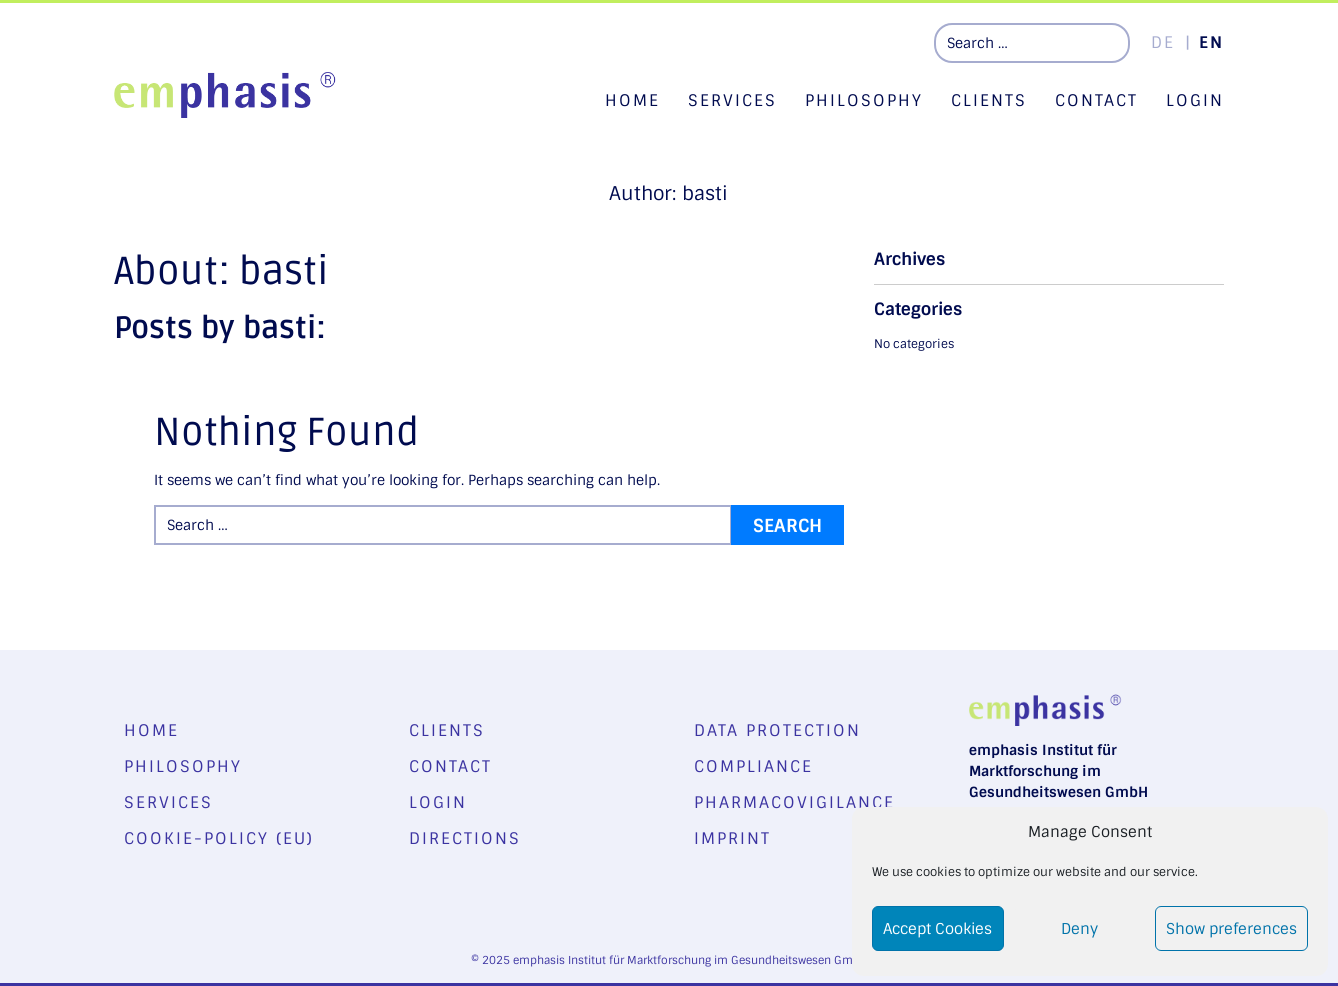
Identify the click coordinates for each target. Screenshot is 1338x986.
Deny (1079, 929)
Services (732, 100)
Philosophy (864, 100)
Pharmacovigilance (794, 802)
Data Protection (777, 730)
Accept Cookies (937, 929)
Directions (465, 838)
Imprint (732, 838)
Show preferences (1231, 929)
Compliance (753, 766)
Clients (989, 100)
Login (1195, 100)
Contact (1096, 100)
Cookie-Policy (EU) (219, 838)
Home (632, 100)
